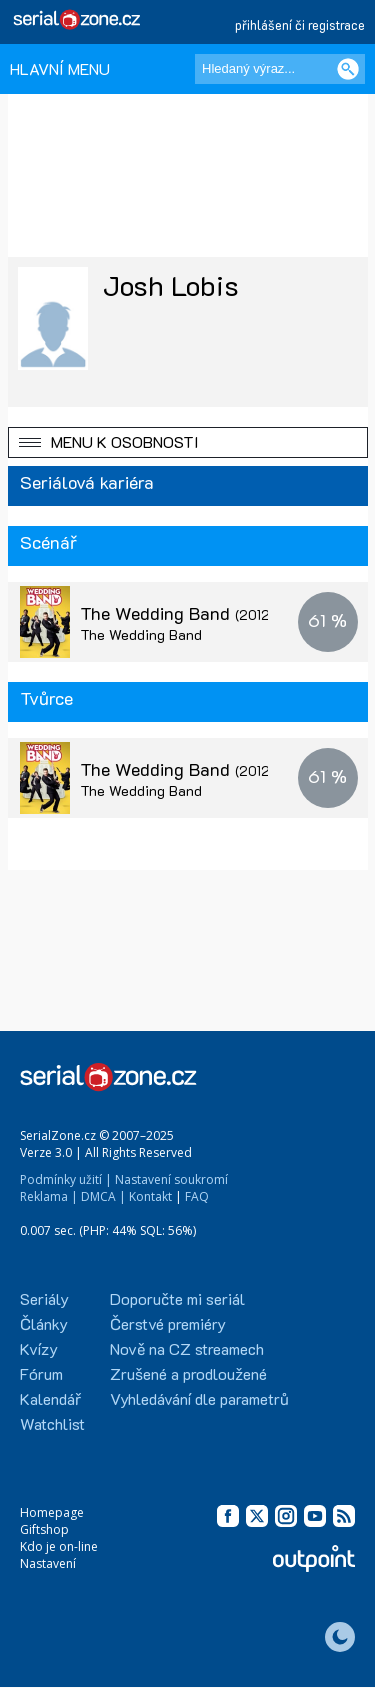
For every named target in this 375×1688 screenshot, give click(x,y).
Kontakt (150, 1196)
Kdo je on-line (59, 1546)
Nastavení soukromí (171, 1179)
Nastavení (48, 1563)
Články (44, 1323)
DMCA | (103, 1196)
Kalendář (50, 1398)
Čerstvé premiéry (168, 1323)
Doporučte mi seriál (177, 1298)
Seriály (44, 1298)
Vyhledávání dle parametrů (199, 1398)
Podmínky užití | (66, 1179)
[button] (188, 442)
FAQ (197, 1196)
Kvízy (39, 1348)
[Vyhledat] (348, 69)
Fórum (41, 1373)
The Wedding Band (195, 613)
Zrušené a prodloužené (188, 1373)
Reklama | (49, 1196)
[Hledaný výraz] (280, 69)
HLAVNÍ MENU (60, 68)
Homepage (52, 1512)
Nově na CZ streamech (187, 1348)
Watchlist (52, 1423)
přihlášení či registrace (300, 24)
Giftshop (44, 1529)
